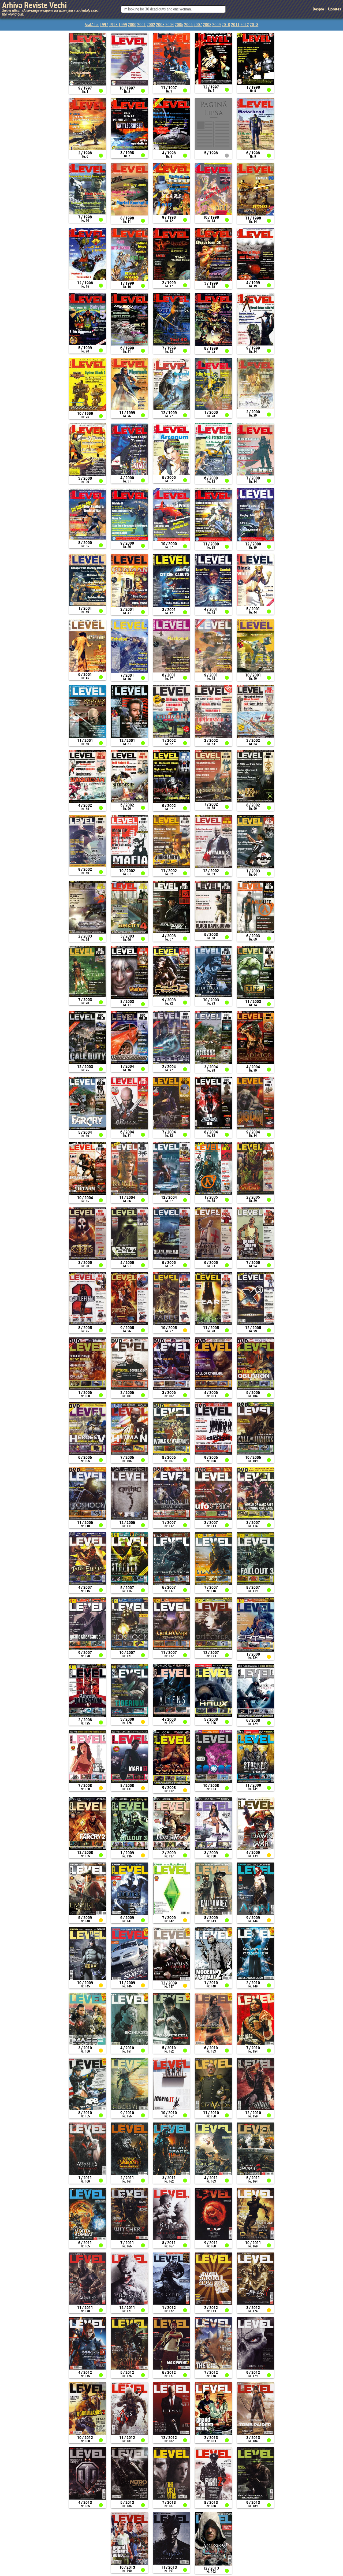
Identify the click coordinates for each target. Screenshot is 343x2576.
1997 (104, 25)
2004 (169, 25)
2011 (235, 25)
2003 (160, 25)
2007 (197, 25)
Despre (318, 9)
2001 (141, 25)
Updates (334, 9)
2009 (216, 25)
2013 (254, 25)
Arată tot (92, 25)
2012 (244, 25)
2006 (188, 25)
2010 (226, 25)
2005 (179, 25)
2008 (207, 25)
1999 (122, 25)
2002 (151, 25)
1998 (113, 25)
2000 (132, 25)
